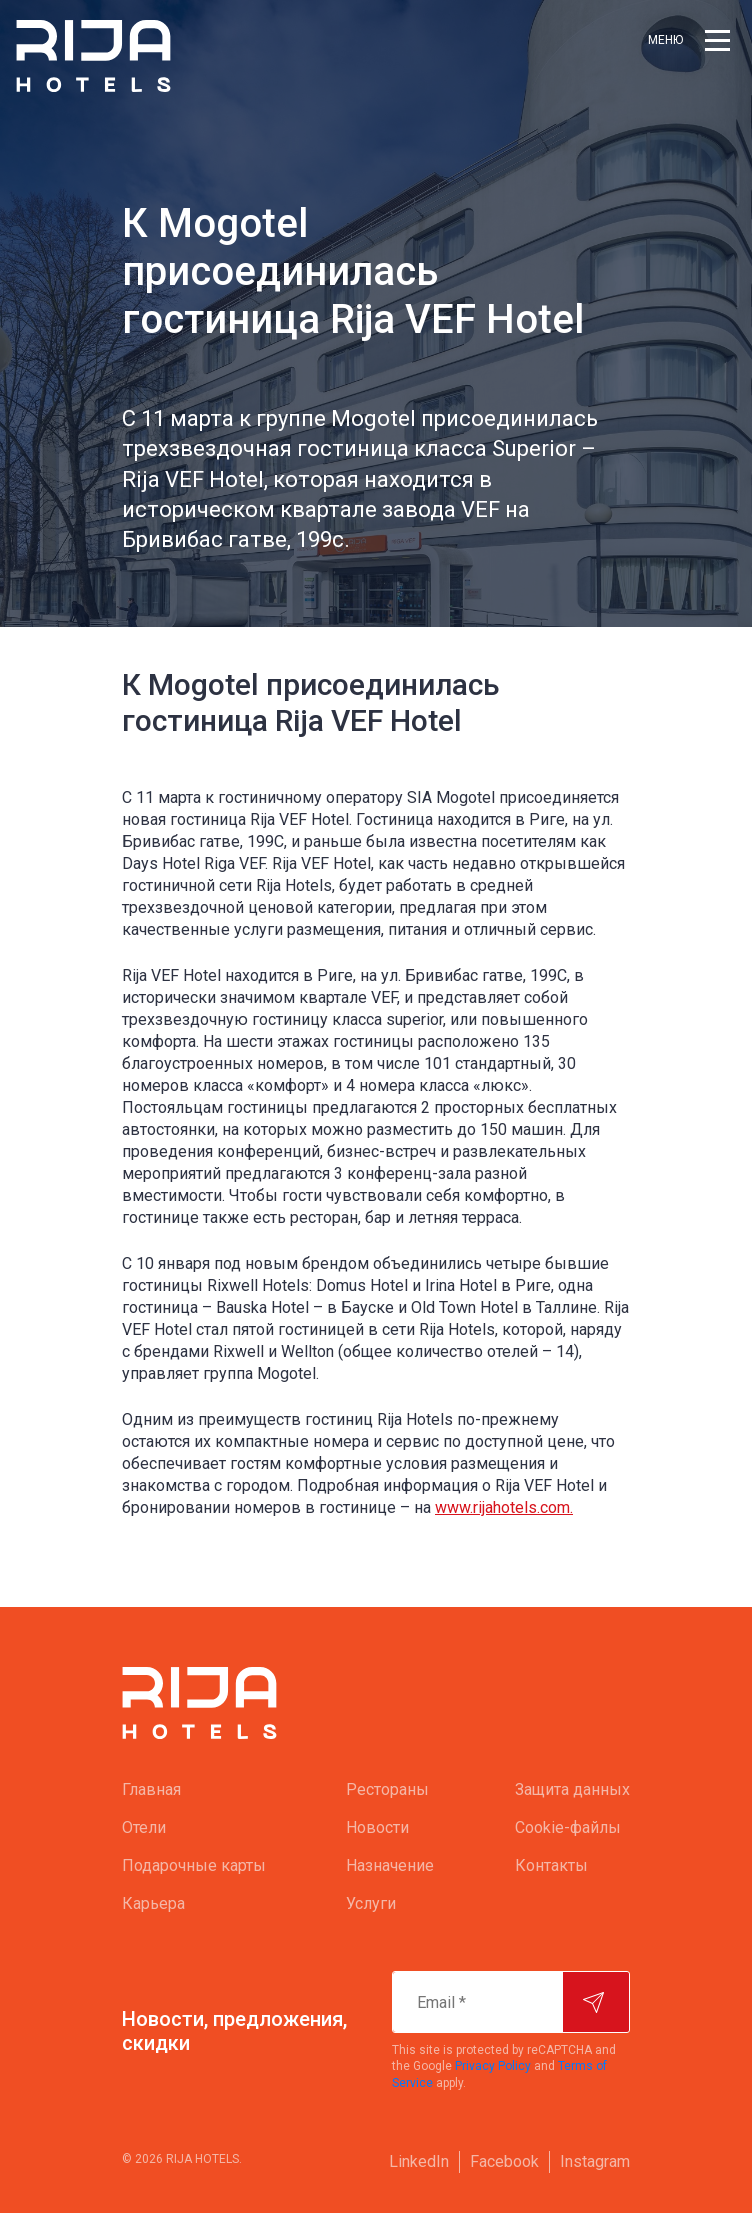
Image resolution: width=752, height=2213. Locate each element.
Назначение (390, 1865)
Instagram (595, 2161)
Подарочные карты (194, 1865)
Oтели (144, 1827)
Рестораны (387, 1789)
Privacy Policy (493, 2066)
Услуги (371, 1903)
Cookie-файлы (568, 1827)
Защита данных (572, 1789)
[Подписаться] (596, 2002)
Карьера (153, 1903)
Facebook (504, 2161)
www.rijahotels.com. (504, 1507)
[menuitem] (194, 1790)
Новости (377, 1827)
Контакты (551, 1865)
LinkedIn (419, 2161)
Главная (151, 1789)
